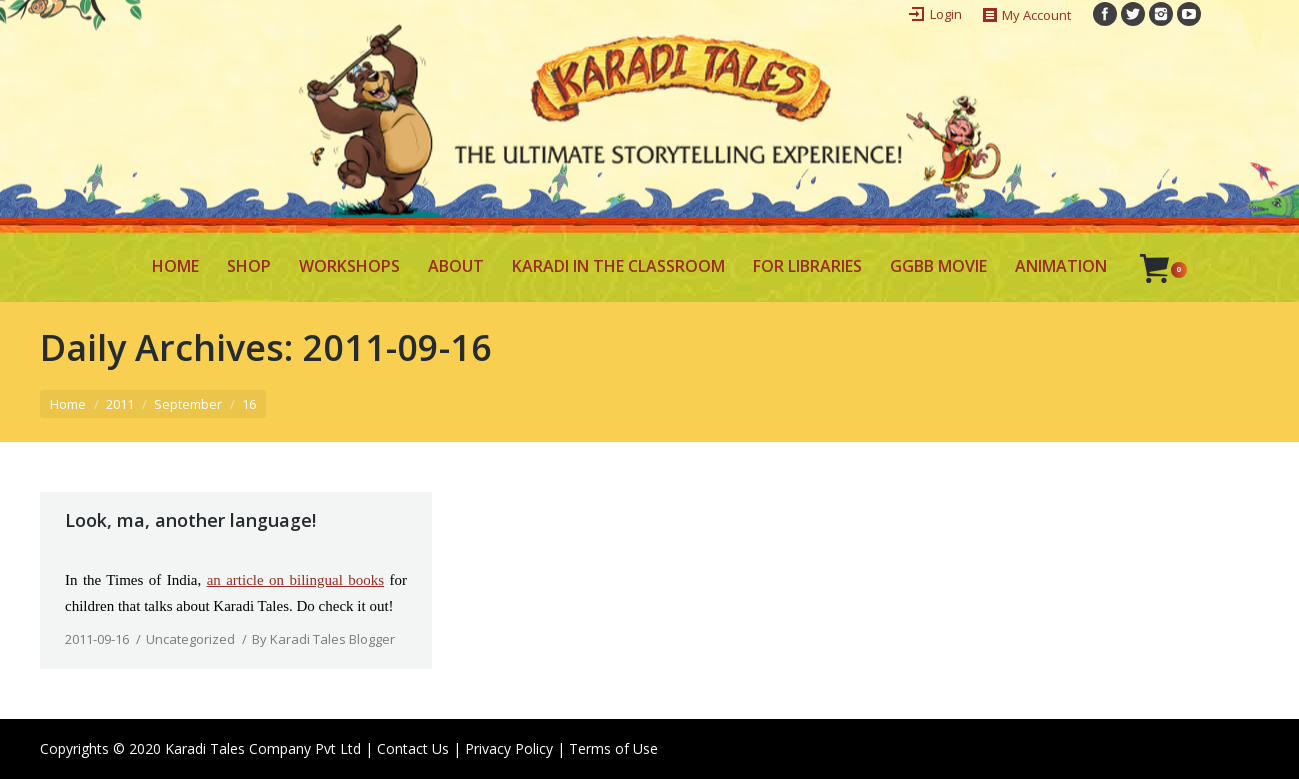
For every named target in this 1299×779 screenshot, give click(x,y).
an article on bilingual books (295, 580)
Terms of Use (613, 748)
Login (946, 14)
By (323, 639)
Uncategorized (190, 639)
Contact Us (413, 748)
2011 (120, 404)
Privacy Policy (509, 748)
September (188, 404)
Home (68, 404)
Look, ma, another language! (190, 520)
